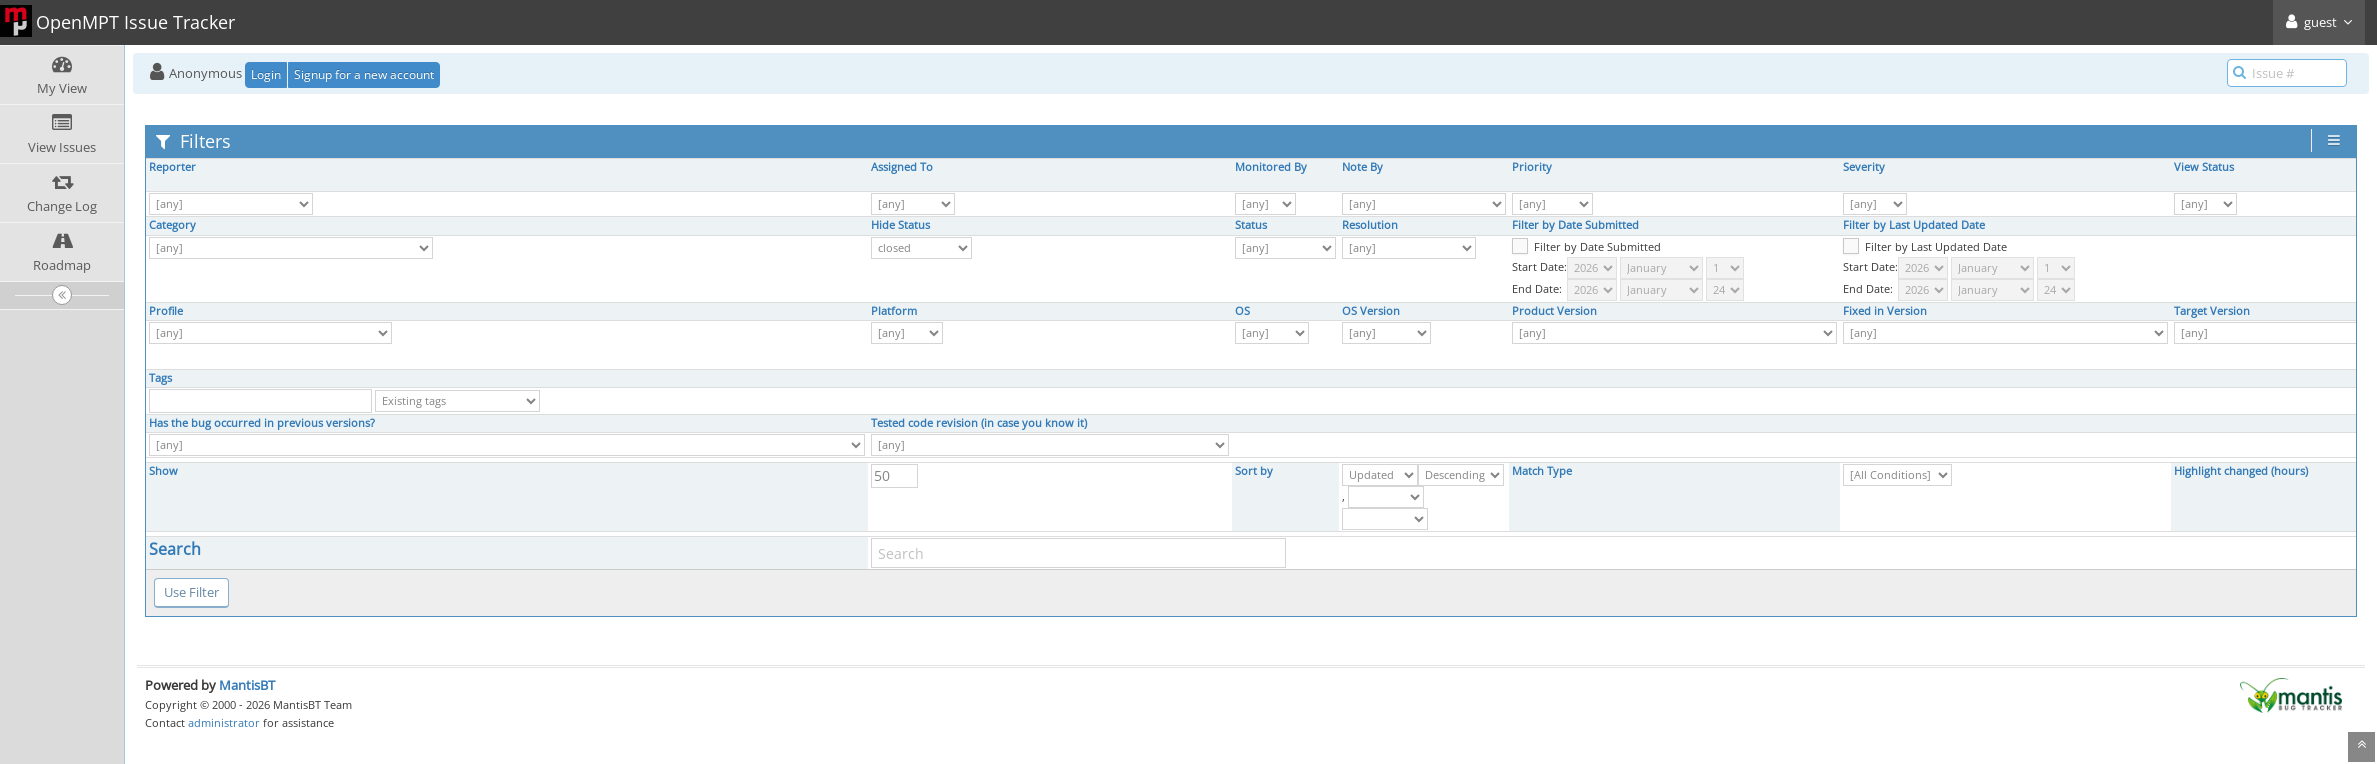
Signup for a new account (364, 74)
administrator (224, 722)
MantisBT (247, 685)
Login (266, 74)
